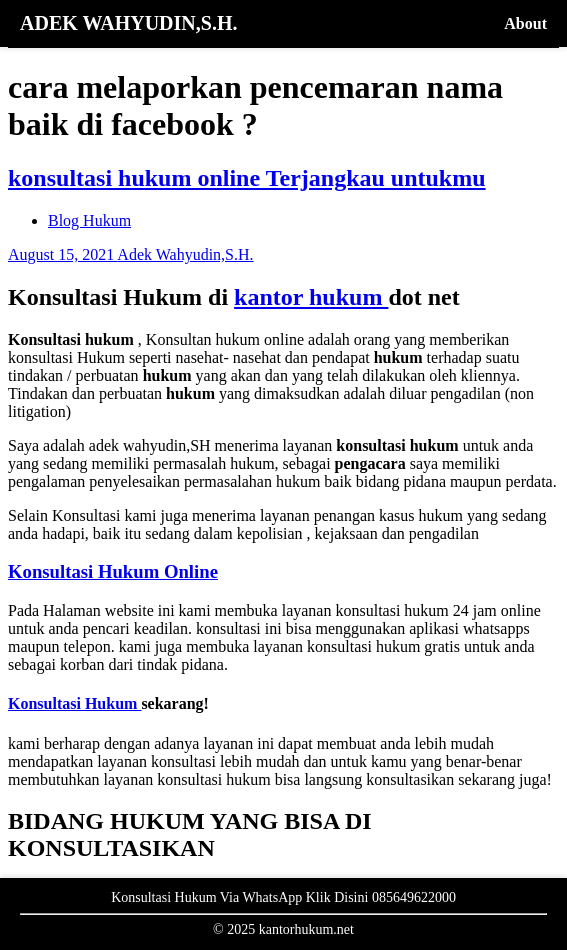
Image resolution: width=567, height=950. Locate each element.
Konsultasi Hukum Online (113, 571)
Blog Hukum (89, 220)
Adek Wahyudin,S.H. (185, 254)
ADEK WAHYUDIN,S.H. (128, 23)
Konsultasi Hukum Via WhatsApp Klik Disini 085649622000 (283, 897)
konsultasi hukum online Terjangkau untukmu (247, 178)
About (525, 23)
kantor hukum (311, 297)
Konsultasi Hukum (74, 703)
